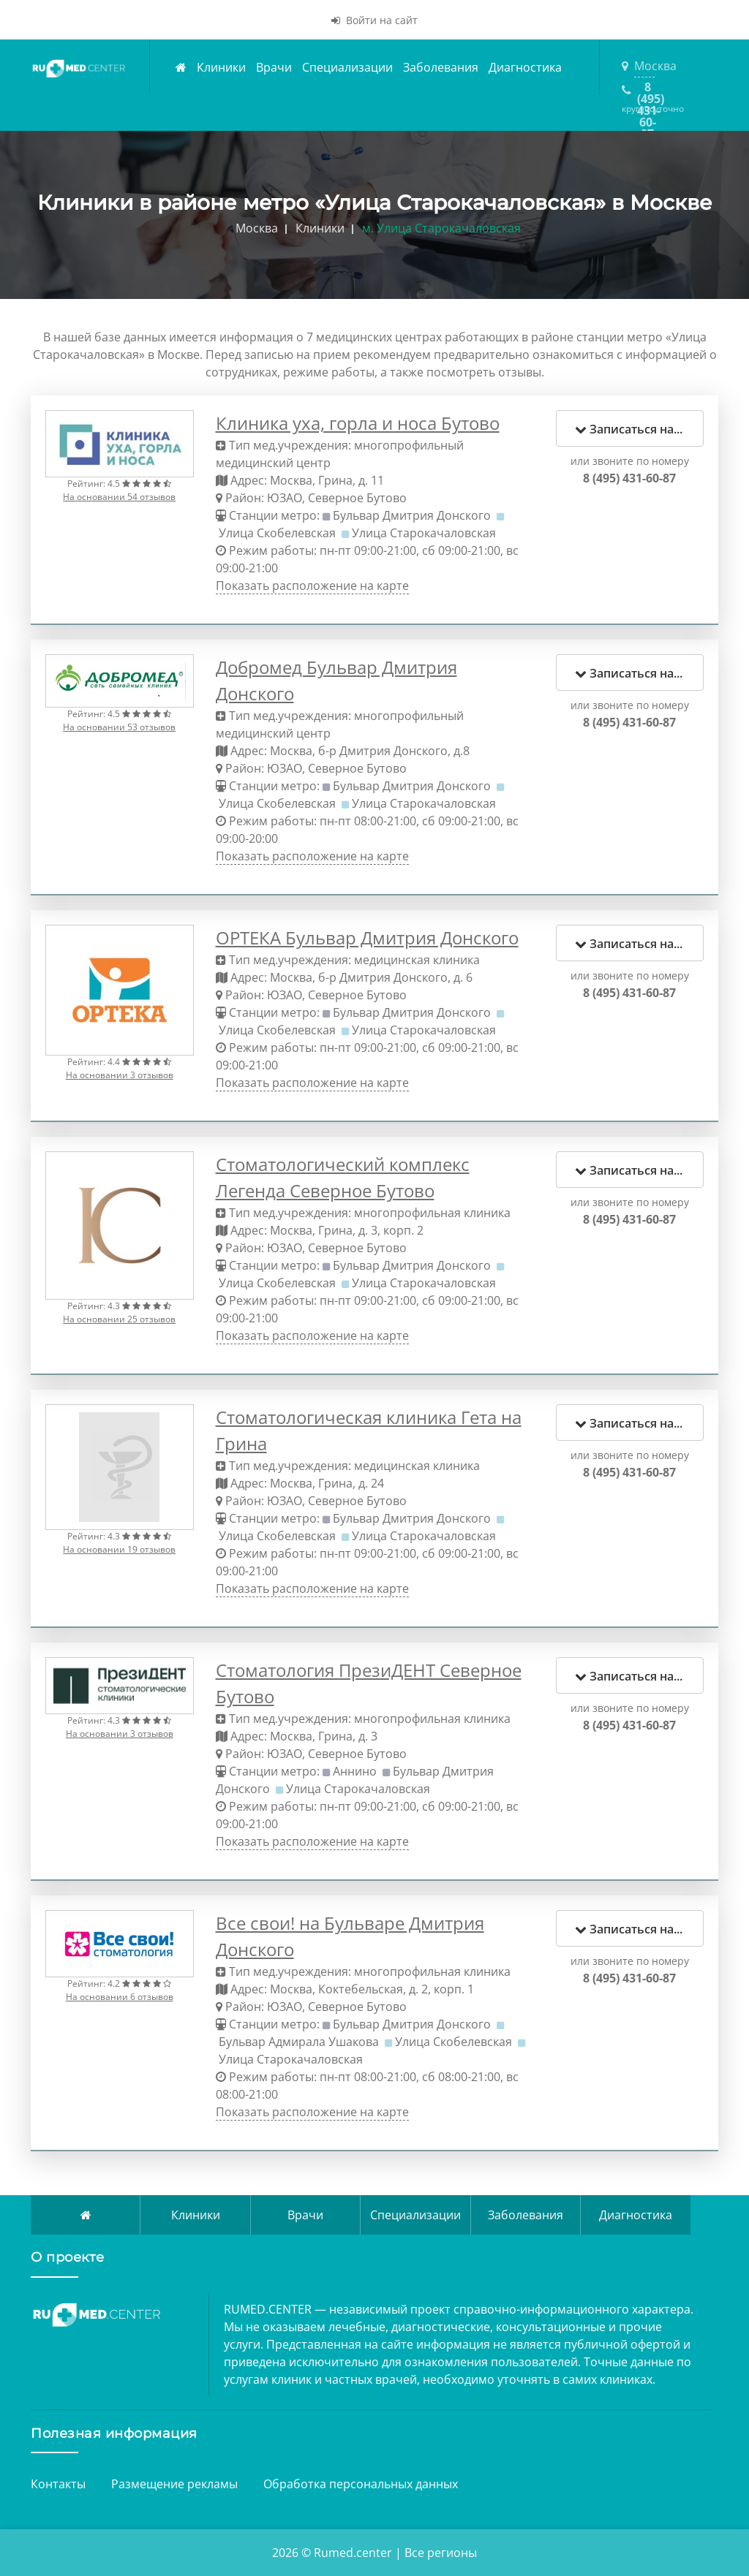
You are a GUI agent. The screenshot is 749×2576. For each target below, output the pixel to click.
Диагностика (525, 67)
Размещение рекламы (174, 2484)
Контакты (58, 2484)
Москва (644, 66)
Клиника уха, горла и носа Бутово (358, 423)
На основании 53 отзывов (119, 727)
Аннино (355, 1771)
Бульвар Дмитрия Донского (412, 515)
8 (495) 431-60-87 (647, 91)
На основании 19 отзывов (119, 1549)
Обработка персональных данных (360, 2484)
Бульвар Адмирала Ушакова (299, 2042)
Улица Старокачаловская (424, 533)
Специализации (347, 67)
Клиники (221, 67)
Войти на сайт (374, 20)
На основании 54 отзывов (119, 496)
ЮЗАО (284, 498)
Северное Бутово (357, 498)
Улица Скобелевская (277, 533)
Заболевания (440, 67)
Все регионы (440, 2553)
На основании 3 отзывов (119, 1075)
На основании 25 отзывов (119, 1319)
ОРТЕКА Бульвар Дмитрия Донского (367, 937)
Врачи (274, 67)
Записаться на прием (639, 429)
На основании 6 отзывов (119, 1996)
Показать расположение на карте (312, 585)
